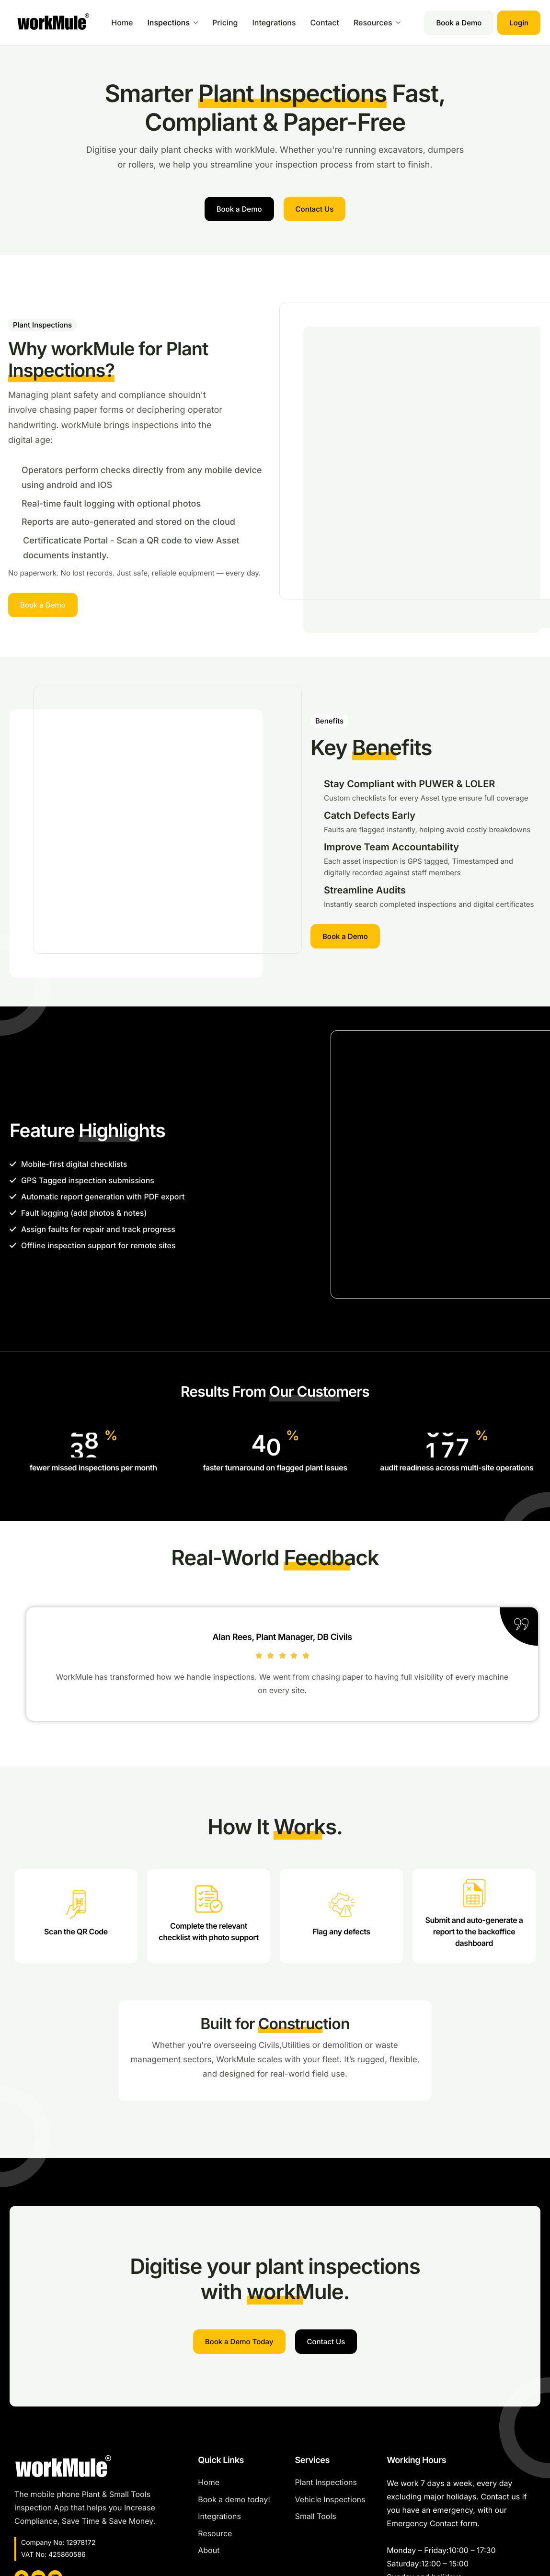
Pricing (225, 22)
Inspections (173, 22)
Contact (324, 22)
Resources (377, 22)
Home (122, 22)
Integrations (274, 22)
